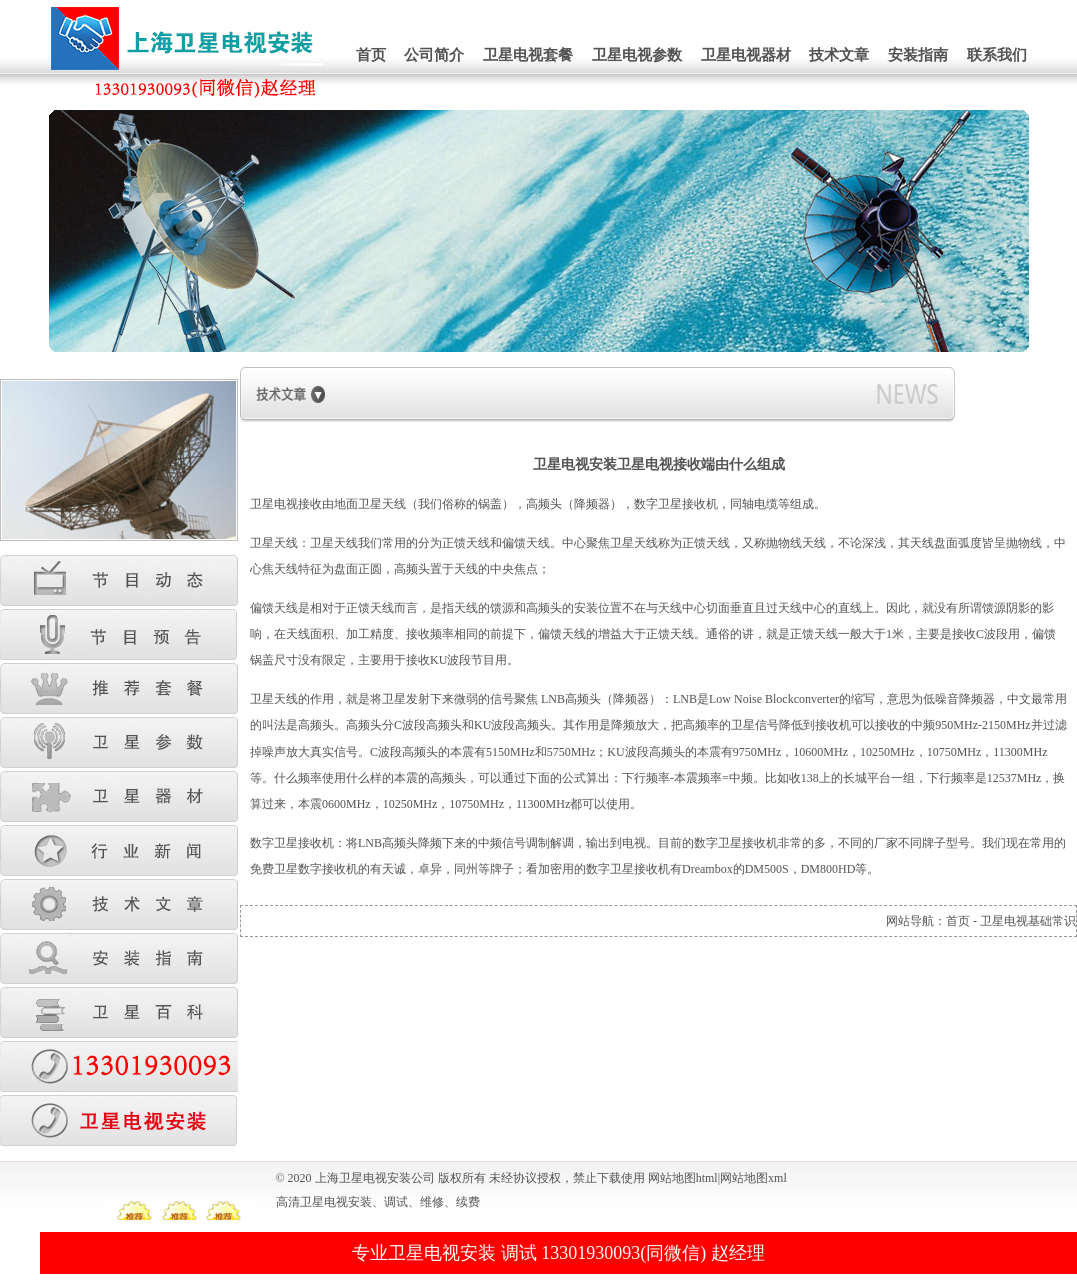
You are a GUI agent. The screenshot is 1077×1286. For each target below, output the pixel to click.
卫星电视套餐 (528, 55)
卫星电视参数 (637, 55)
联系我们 (997, 55)
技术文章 (839, 55)
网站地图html (683, 1178)
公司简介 (434, 55)
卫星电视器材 (746, 55)
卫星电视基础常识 (1028, 921)
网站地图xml (753, 1178)
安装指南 (918, 55)
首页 (371, 55)
